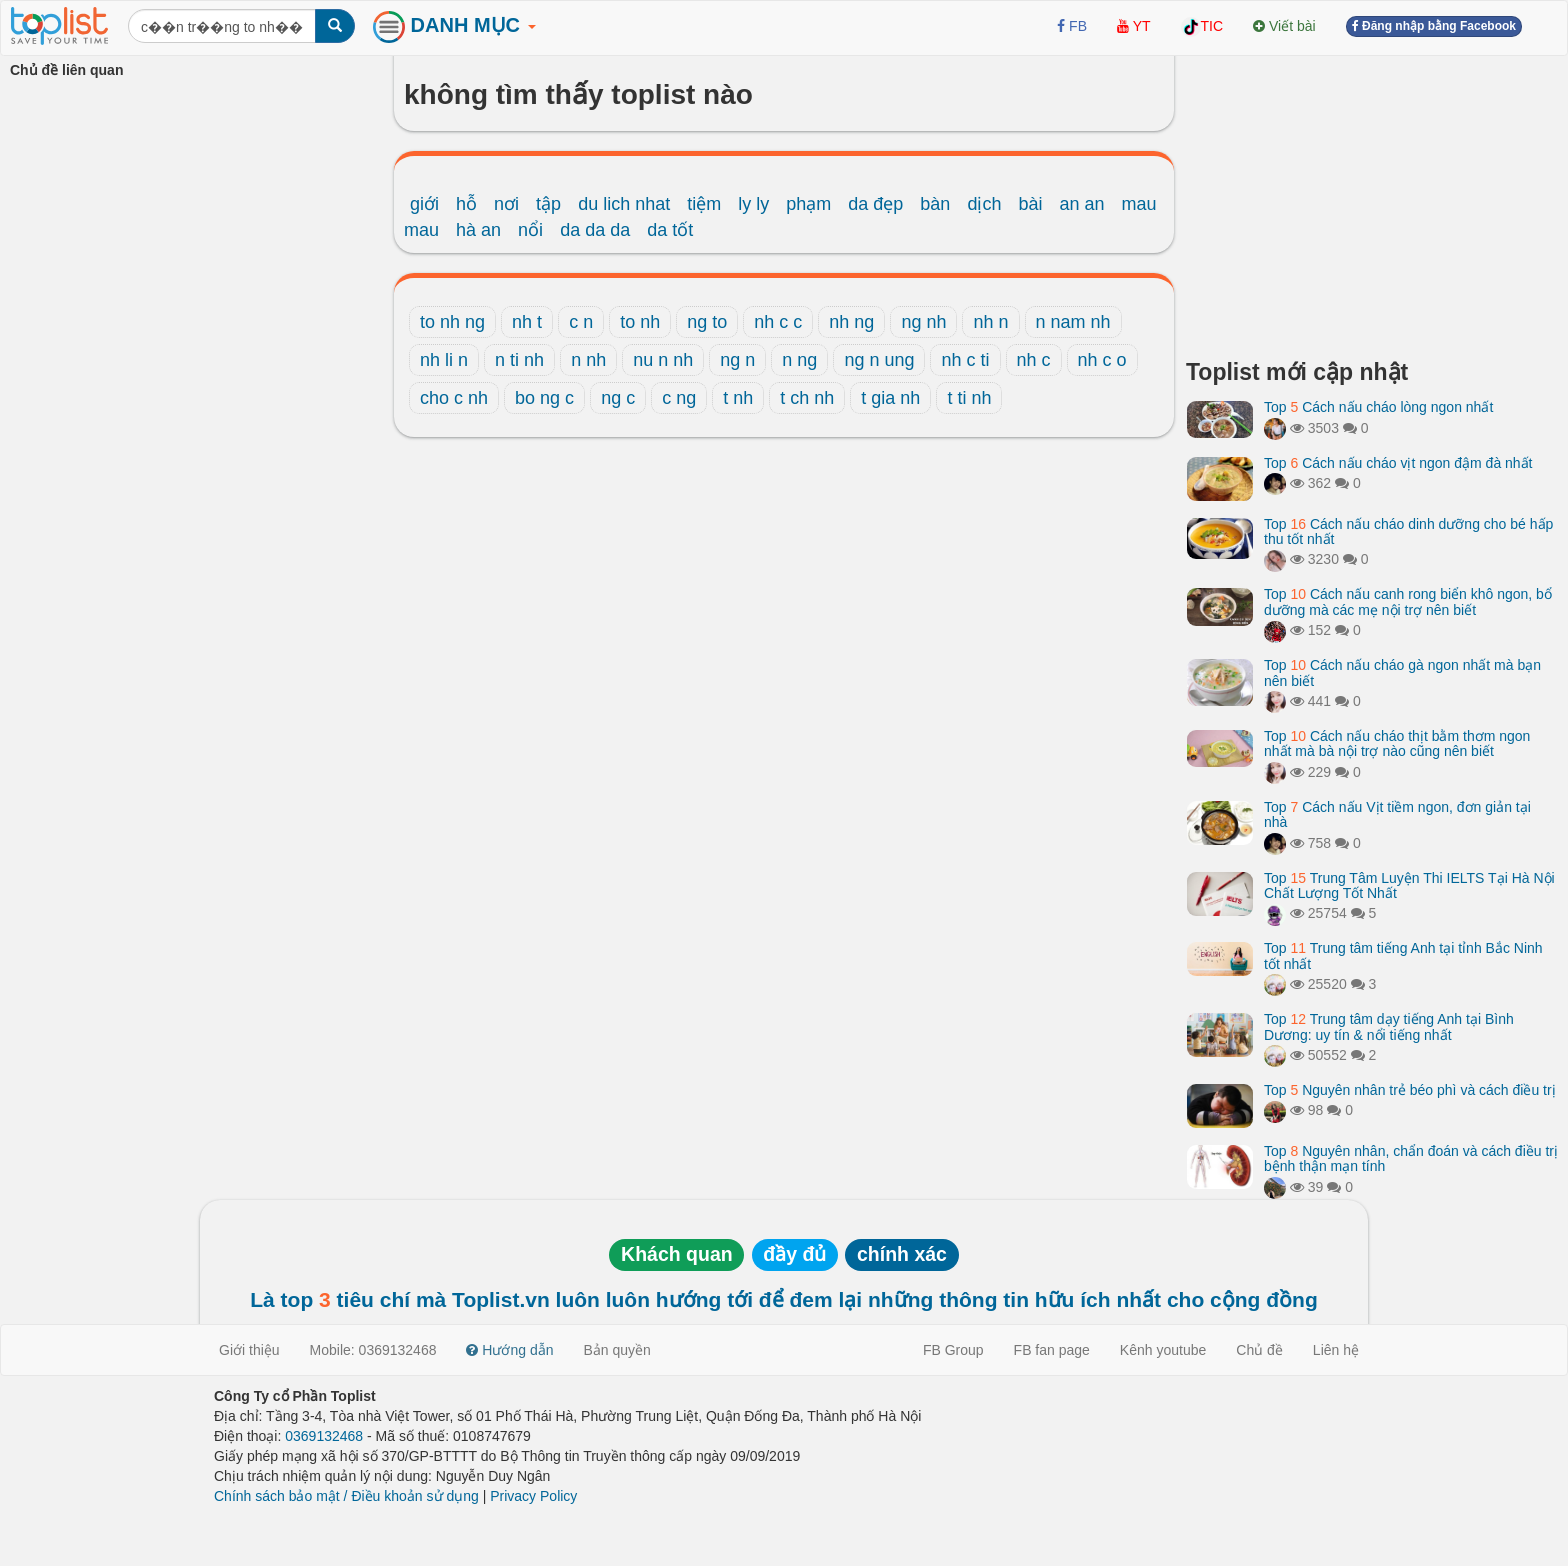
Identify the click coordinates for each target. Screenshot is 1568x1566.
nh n (990, 322)
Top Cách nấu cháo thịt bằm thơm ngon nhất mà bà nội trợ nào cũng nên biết (1397, 743)
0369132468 (324, 1436)
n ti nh (519, 360)
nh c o (1102, 360)
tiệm (704, 204)
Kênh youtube (1163, 1350)
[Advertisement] (1372, 200)
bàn (935, 204)
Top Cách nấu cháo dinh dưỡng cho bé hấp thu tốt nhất (1408, 531)
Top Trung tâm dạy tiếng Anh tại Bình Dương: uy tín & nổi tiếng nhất (1389, 1026)
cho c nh (454, 398)
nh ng (851, 322)
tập (548, 204)
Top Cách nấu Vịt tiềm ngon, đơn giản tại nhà (1397, 814)
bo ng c (544, 398)
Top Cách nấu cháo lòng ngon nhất (1378, 407)
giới (424, 204)
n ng (799, 360)
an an (1082, 204)
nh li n (444, 360)
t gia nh (890, 398)
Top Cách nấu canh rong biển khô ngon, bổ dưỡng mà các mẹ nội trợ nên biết (1408, 601)
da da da (595, 230)
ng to (707, 322)
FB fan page (1052, 1350)
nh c (1034, 360)
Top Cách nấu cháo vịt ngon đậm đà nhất (1398, 463)
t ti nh (969, 398)
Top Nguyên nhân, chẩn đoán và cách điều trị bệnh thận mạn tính (1411, 1158)
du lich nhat (624, 204)
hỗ (466, 204)
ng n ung (879, 360)
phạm (808, 204)
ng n (737, 360)
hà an (478, 230)
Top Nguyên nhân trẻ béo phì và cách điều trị (1410, 1090)
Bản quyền (617, 1350)
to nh (640, 322)
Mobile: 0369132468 (373, 1350)
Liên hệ (1336, 1350)
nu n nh (663, 360)
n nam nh (1073, 322)
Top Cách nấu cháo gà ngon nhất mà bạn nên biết (1402, 672)
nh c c (778, 322)
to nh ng (452, 322)
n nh (588, 360)
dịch (984, 204)
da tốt (670, 230)
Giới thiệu (249, 1350)
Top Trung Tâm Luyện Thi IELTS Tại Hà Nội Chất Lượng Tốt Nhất (1409, 885)
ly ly (753, 204)
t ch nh (807, 398)
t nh (738, 398)
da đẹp (875, 204)
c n (581, 322)
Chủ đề (1259, 1350)
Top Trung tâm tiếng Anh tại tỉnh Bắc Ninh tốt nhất (1403, 955)
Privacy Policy (533, 1496)
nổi (530, 230)
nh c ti (965, 360)
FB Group (953, 1350)
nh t (527, 322)
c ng (679, 398)
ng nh (923, 322)
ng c (618, 398)
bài (1030, 204)
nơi (506, 204)
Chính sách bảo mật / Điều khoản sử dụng (346, 1496)
